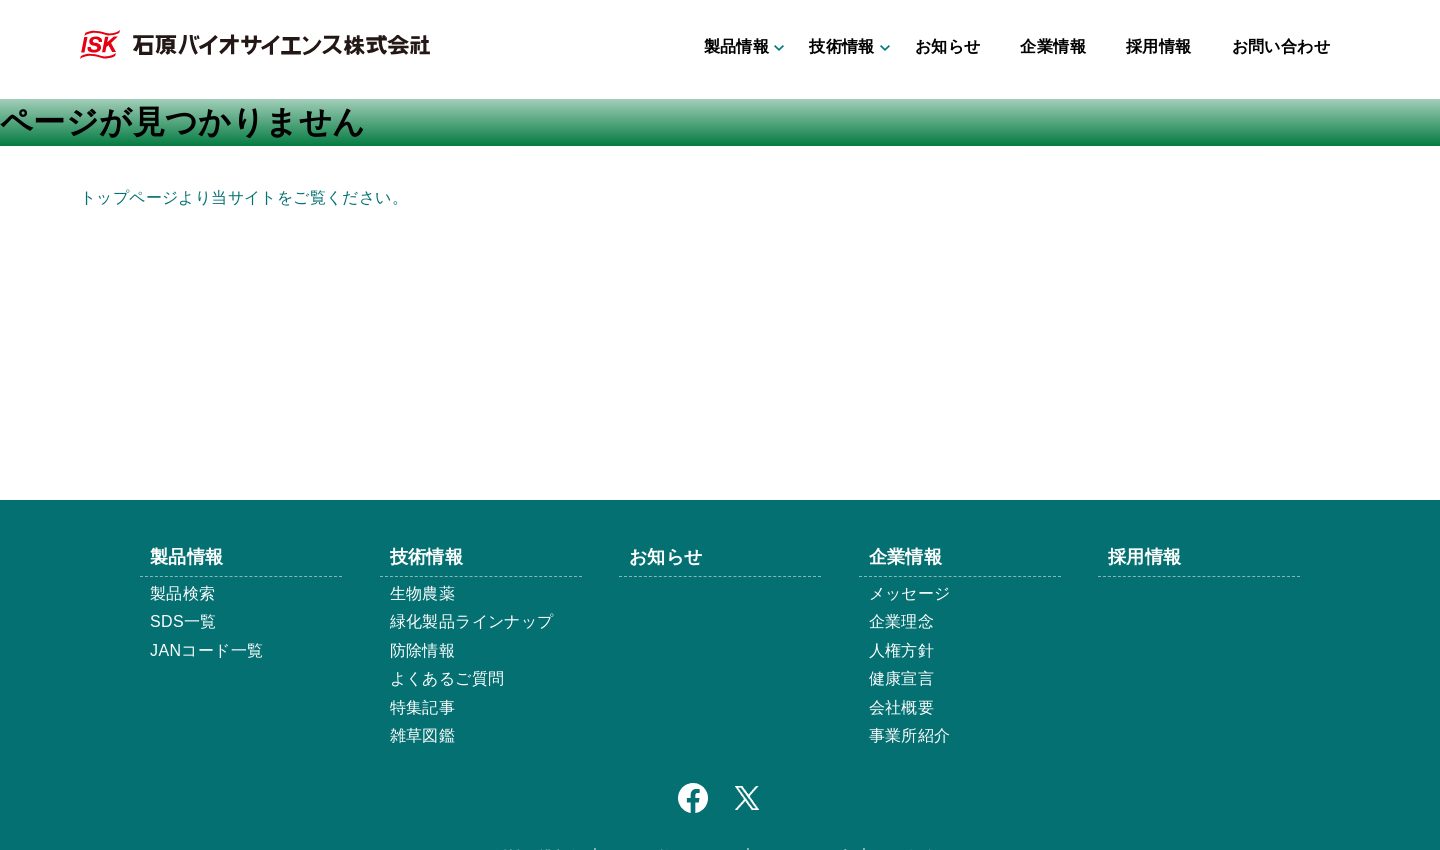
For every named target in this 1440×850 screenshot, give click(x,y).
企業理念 (902, 621)
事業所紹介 (910, 735)
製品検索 (183, 593)
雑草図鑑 (423, 735)
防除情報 (423, 650)
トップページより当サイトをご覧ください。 (244, 197)
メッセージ (910, 593)
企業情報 (1053, 46)
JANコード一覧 (206, 650)
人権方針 (902, 650)
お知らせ (948, 46)
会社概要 (902, 707)
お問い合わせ (1281, 46)
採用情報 (1159, 46)
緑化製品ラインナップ (472, 621)
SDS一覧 (183, 621)
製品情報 (737, 46)
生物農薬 (423, 593)
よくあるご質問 (447, 678)
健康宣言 (902, 678)
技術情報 (842, 46)
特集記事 (423, 707)
